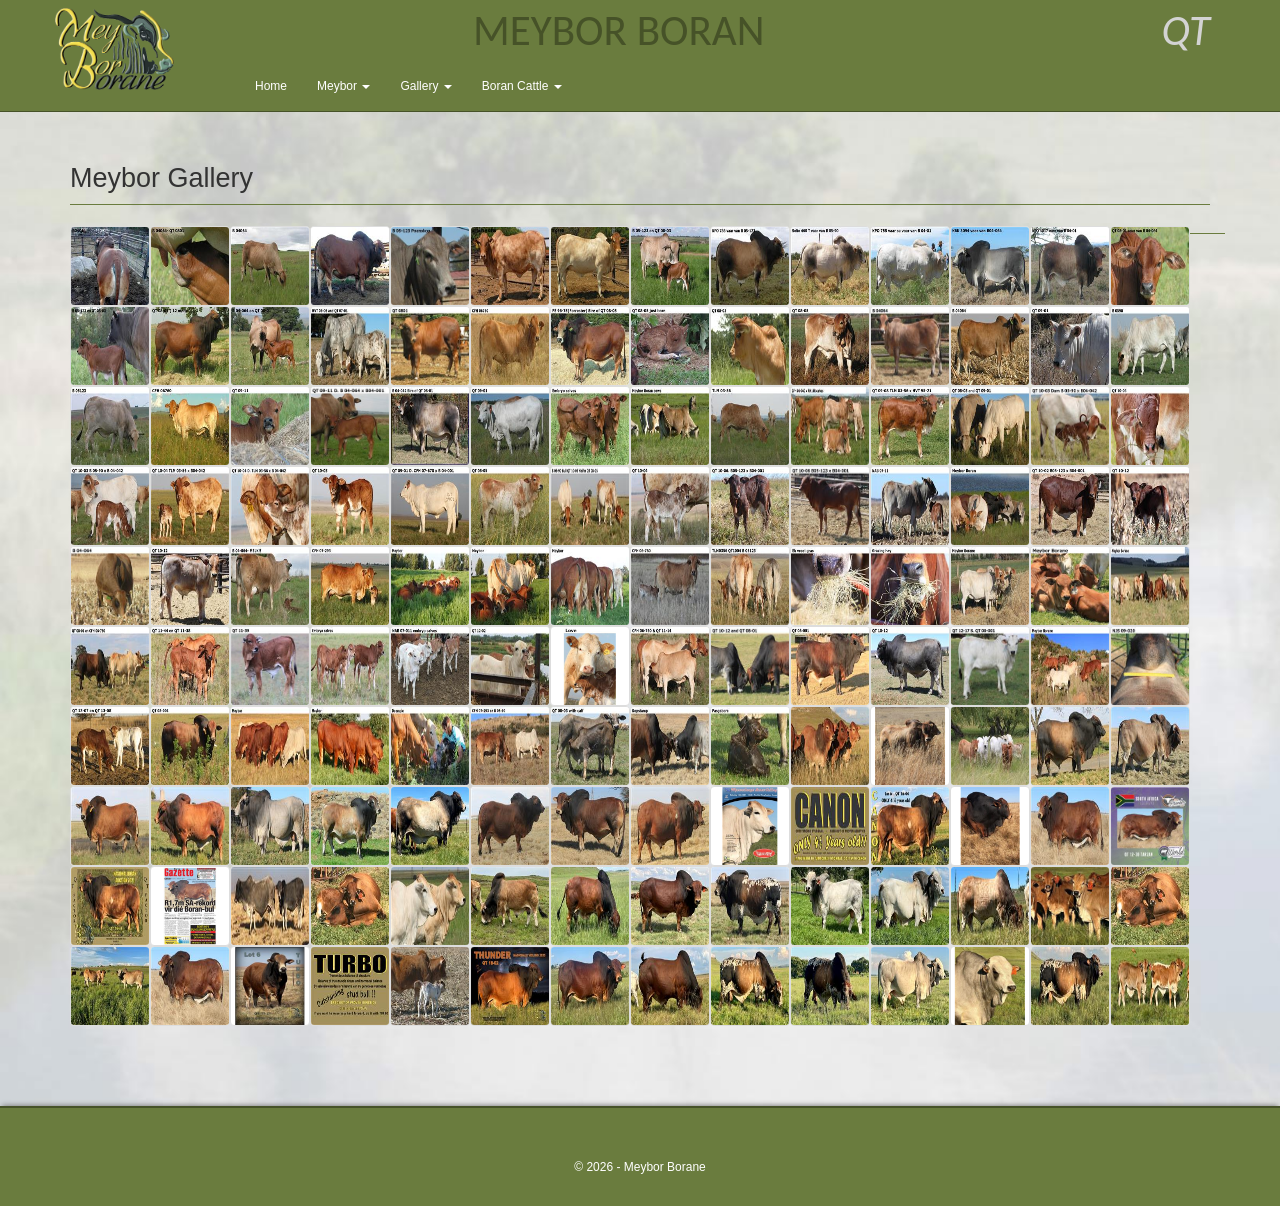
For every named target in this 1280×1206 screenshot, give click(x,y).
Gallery (425, 86)
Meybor (343, 86)
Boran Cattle (522, 86)
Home (271, 86)
